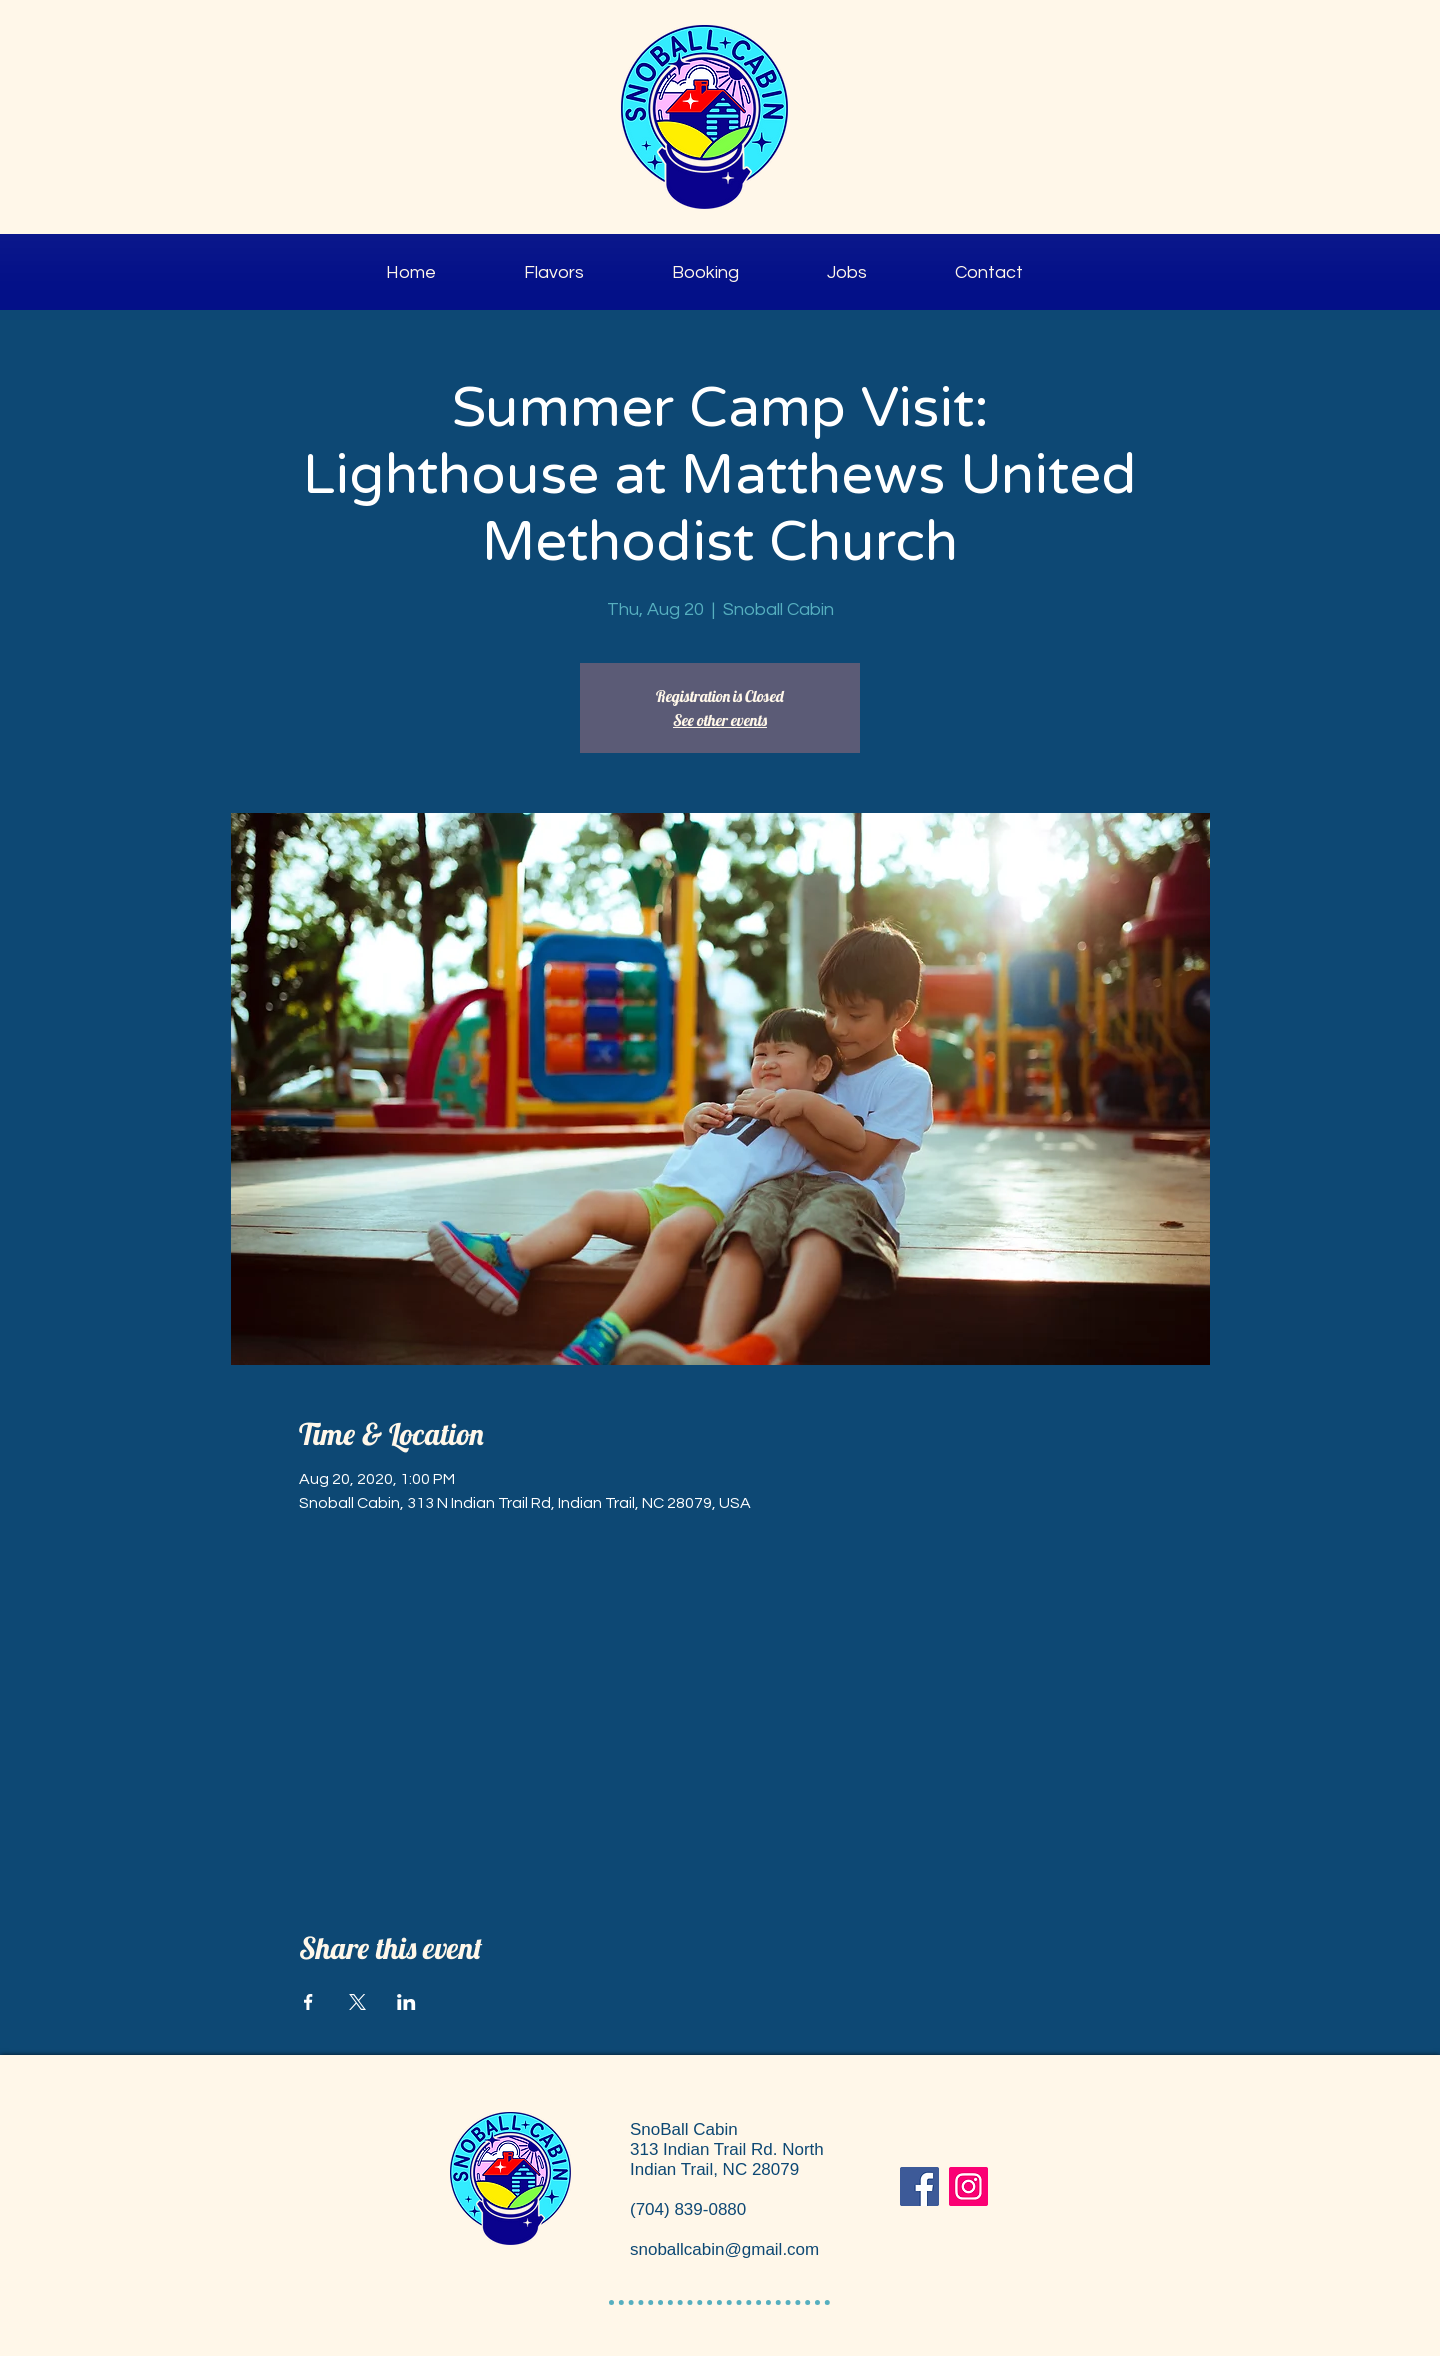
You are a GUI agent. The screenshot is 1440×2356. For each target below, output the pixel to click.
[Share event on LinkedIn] (406, 2002)
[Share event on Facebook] (308, 2002)
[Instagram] (968, 2186)
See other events (720, 720)
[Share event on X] (357, 2002)
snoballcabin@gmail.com (724, 2249)
